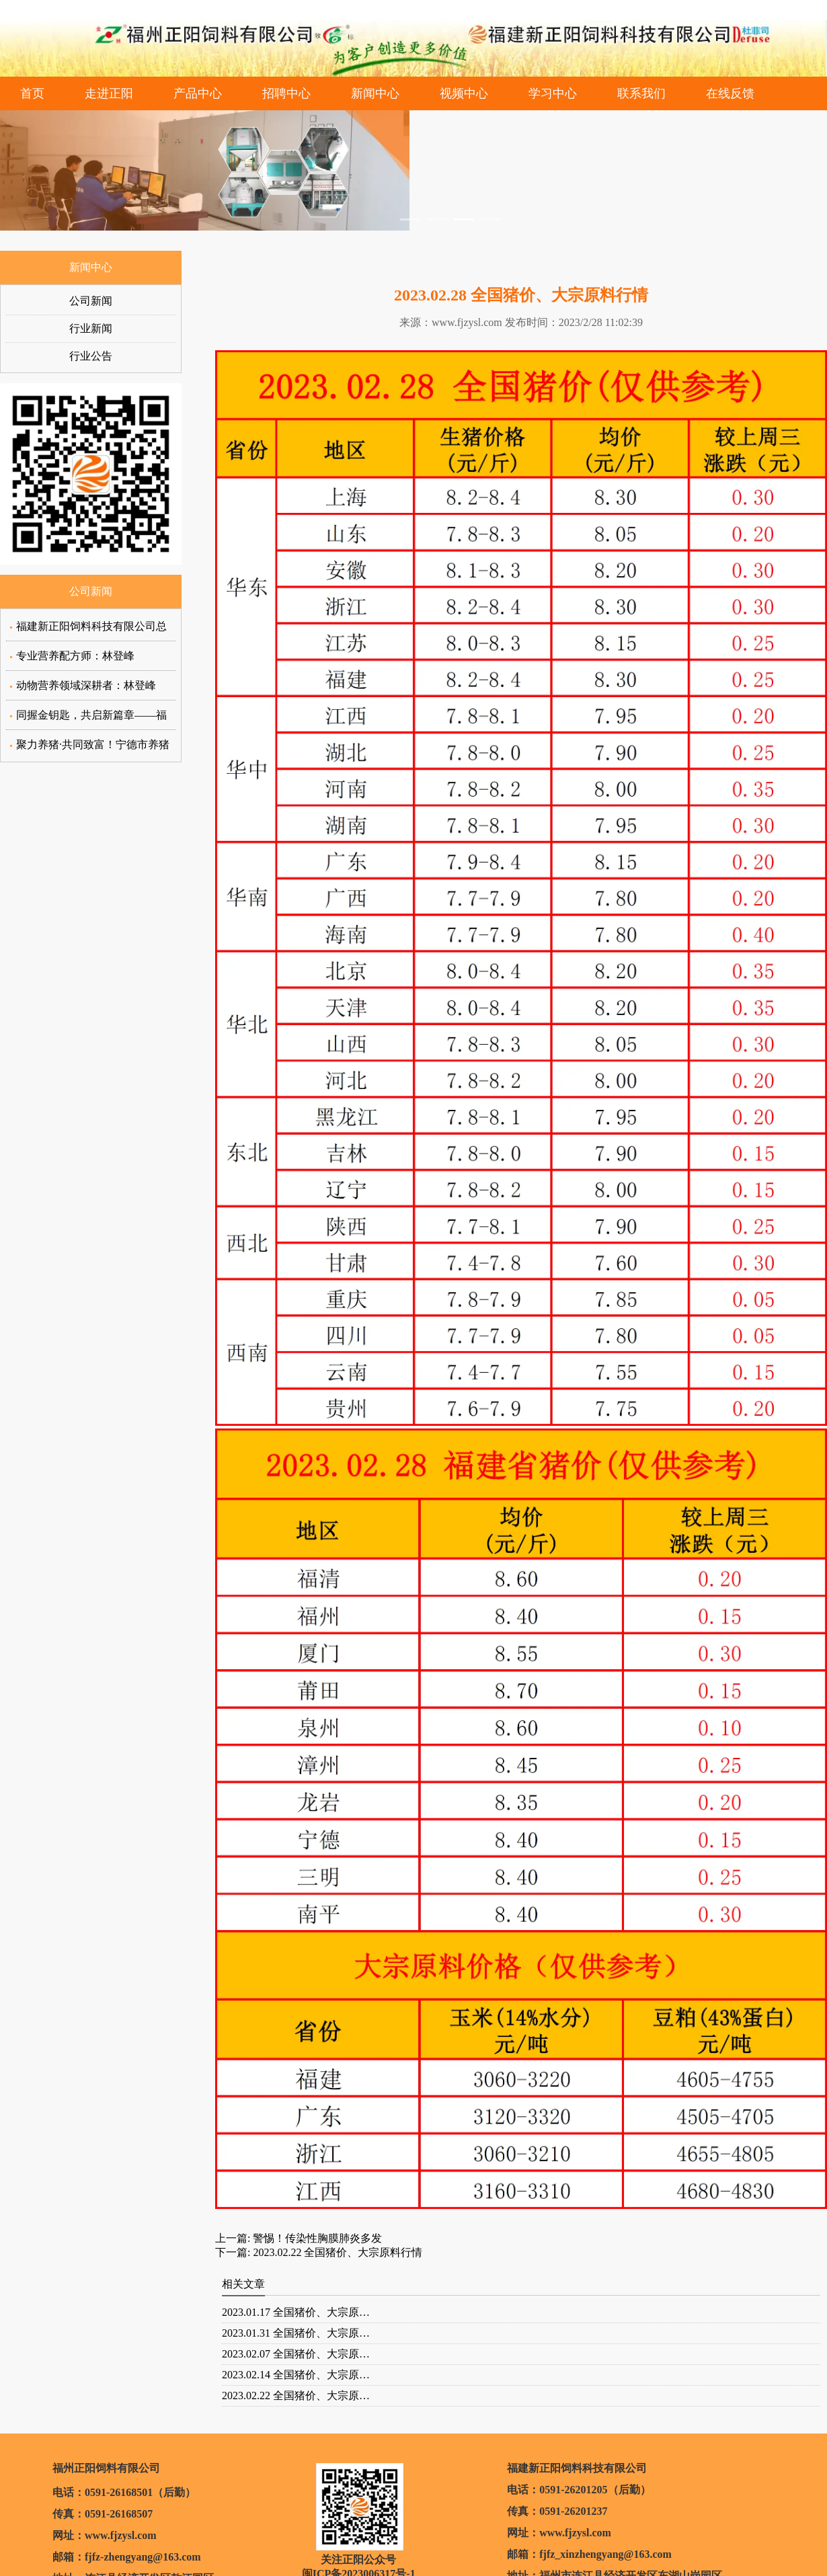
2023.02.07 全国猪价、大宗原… (296, 2354)
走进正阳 (109, 93)
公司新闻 (90, 301)
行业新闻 (90, 328)
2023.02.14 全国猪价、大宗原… (296, 2374)
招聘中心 (286, 93)
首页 (32, 93)
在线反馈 (730, 93)
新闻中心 (375, 93)
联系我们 (641, 93)
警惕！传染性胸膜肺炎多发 (316, 2238)
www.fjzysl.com (467, 322)
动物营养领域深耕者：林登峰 (86, 685)
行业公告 (90, 356)
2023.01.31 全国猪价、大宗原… (296, 2333)
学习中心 (552, 93)
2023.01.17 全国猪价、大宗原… (296, 2312)
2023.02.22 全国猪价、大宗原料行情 (336, 2252)
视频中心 (464, 93)
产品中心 (197, 93)
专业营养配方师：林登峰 (75, 655)
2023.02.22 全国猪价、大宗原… (296, 2395)
